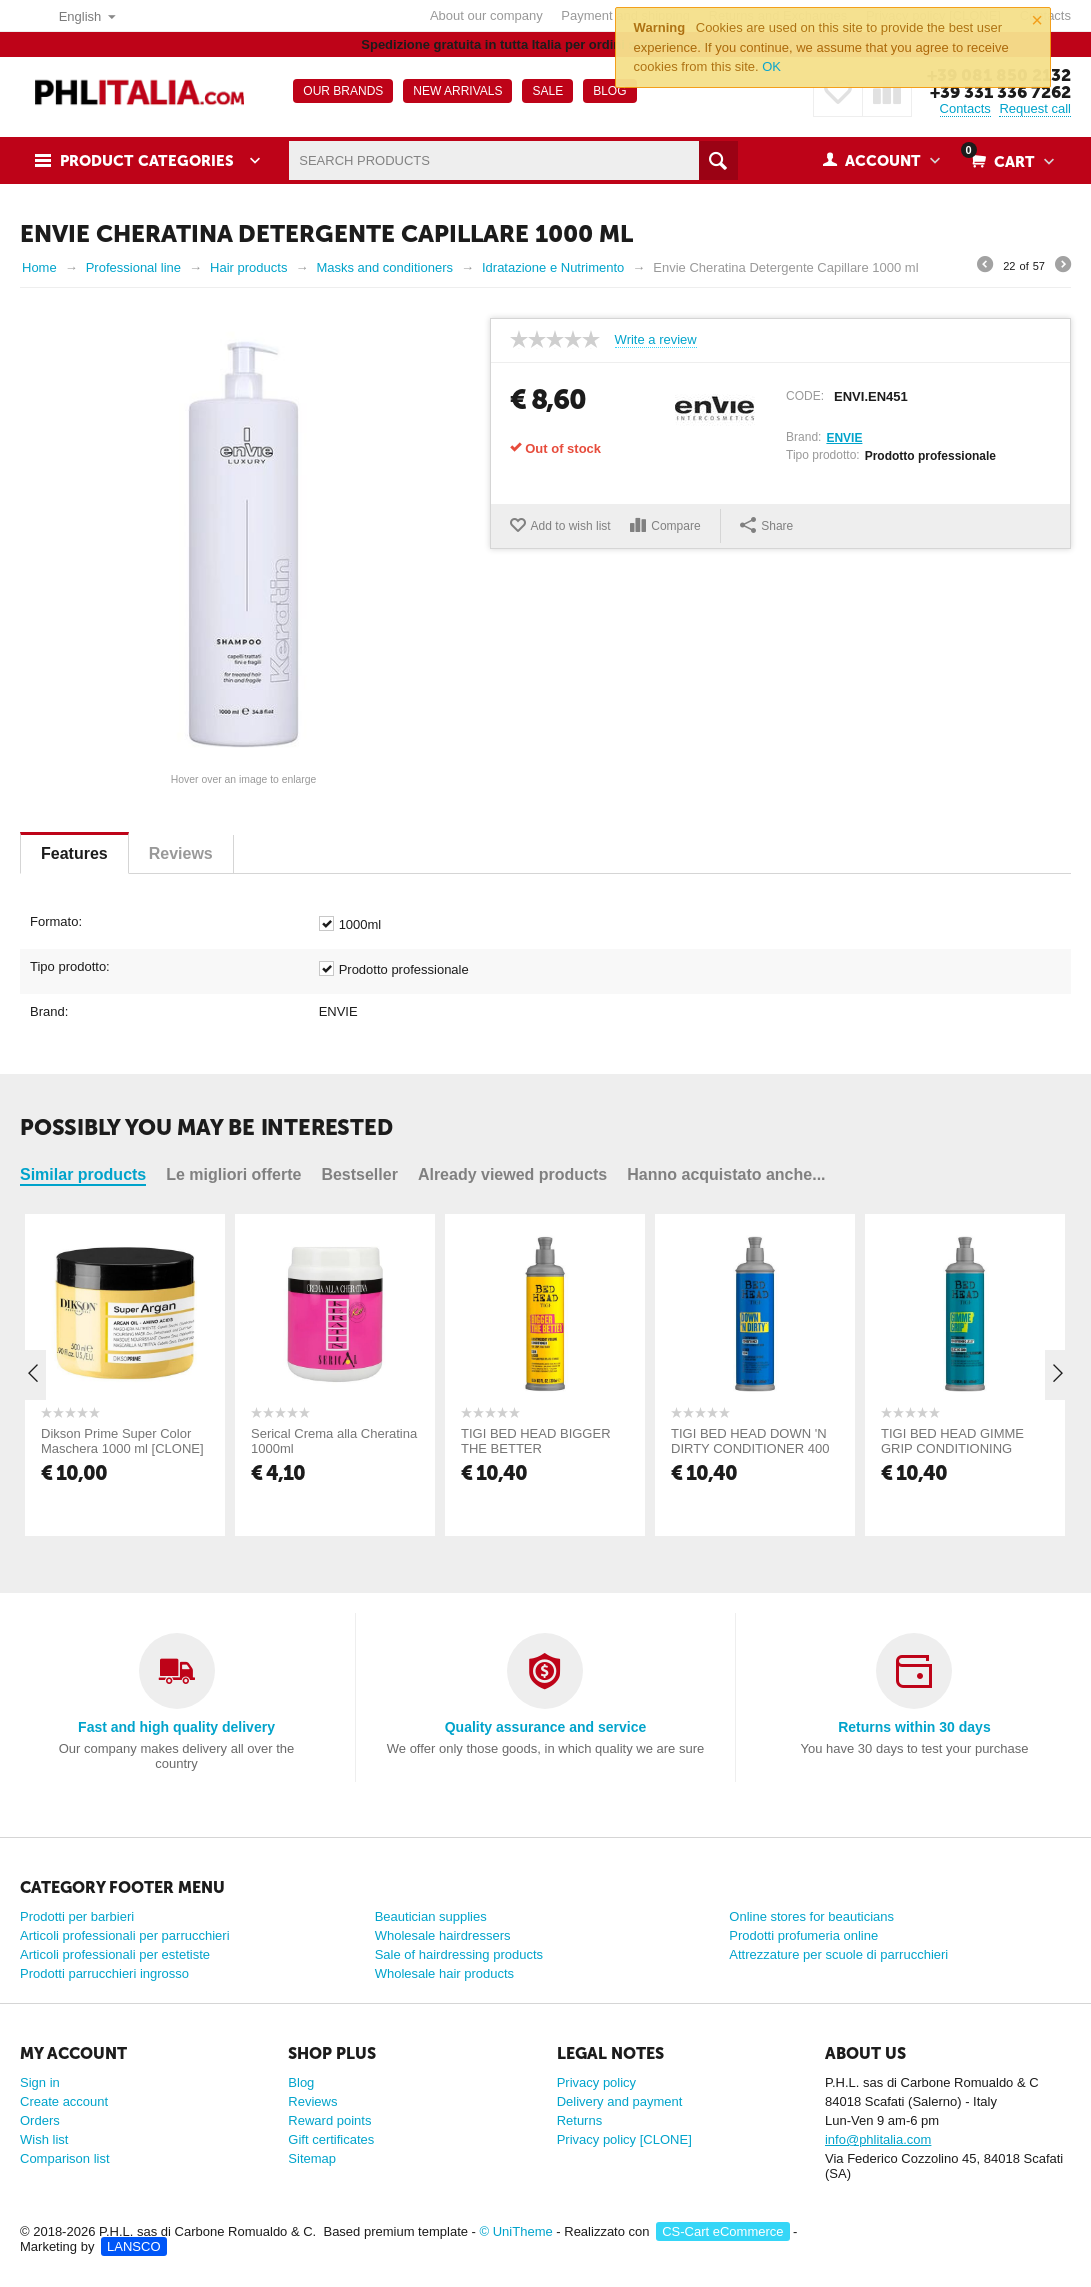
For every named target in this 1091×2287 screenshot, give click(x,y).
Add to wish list (571, 526)
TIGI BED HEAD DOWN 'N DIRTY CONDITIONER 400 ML (750, 1448)
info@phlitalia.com (878, 2139)
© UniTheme (516, 2231)
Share (766, 525)
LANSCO (133, 2246)
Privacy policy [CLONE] (624, 2139)
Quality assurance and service (546, 1727)
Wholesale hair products (444, 1973)
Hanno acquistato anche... (726, 1174)
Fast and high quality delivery (176, 1727)
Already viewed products (512, 1174)
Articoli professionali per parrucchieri (125, 1935)
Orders (40, 2120)
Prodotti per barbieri (77, 1916)
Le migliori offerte (233, 1174)
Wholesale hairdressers (443, 1935)
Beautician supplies (431, 1916)
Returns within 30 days (914, 1727)
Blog (301, 2082)
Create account (64, 2101)
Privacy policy (596, 2082)
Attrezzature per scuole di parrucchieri (838, 1954)
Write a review (656, 340)
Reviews (181, 853)
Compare (675, 526)
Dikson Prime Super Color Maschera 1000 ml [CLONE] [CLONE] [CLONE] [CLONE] (122, 1448)
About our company (486, 15)
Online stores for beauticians (811, 1916)
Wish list (44, 2139)
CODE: (805, 396)
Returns (580, 2120)
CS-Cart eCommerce (722, 2231)
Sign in (40, 2082)
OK (771, 66)
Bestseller (359, 1174)
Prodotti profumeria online (803, 1935)
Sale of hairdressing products (459, 1954)
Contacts (965, 108)
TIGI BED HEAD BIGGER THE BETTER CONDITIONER (536, 1448)
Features (74, 853)
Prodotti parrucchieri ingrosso (104, 1973)
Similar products (83, 1174)
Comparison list (65, 2158)
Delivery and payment (620, 2101)
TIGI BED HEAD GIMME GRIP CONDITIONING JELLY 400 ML (952, 1448)
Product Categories (147, 161)
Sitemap (312, 2158)
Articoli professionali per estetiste (115, 1954)
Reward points (329, 2120)
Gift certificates (331, 2139)
